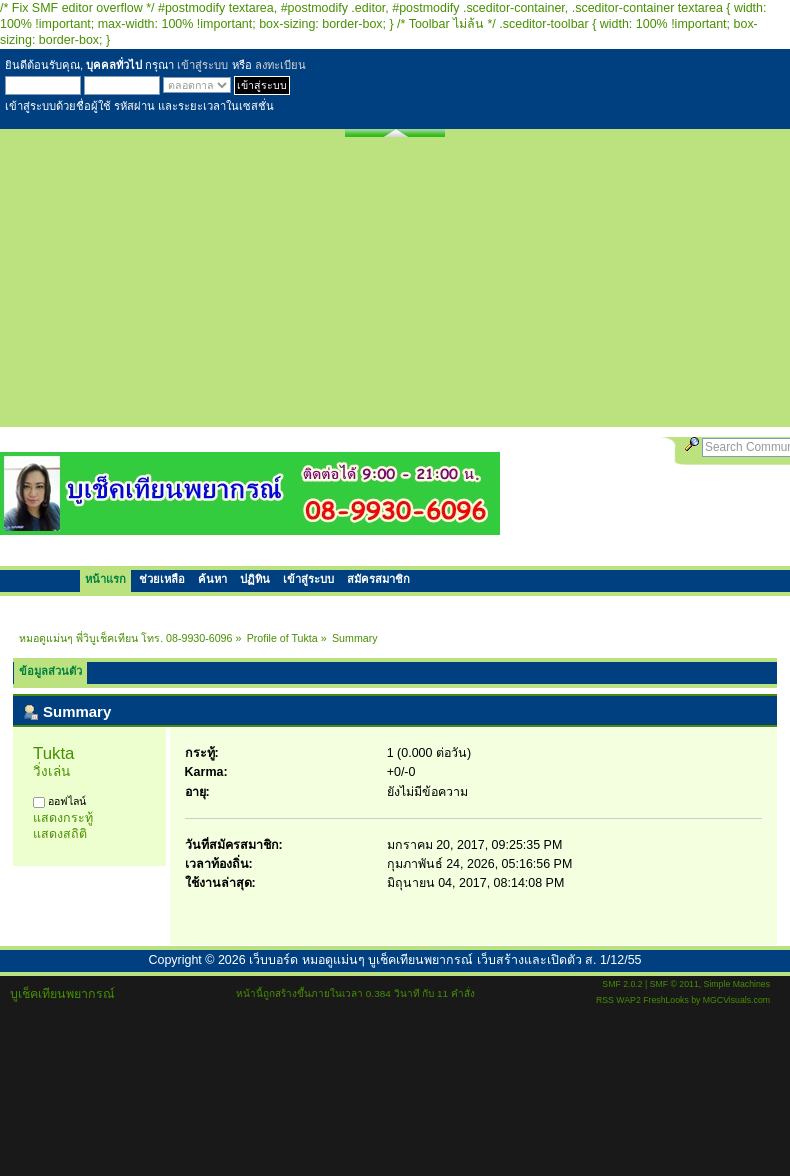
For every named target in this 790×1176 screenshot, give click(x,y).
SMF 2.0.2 (622, 984)
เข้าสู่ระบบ (202, 65)
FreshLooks (666, 1000)
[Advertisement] (395, 287)
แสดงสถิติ (60, 834)
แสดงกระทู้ (63, 818)
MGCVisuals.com (736, 1000)
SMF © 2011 (674, 984)
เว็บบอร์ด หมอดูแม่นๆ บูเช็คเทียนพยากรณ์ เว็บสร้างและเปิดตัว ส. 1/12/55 (445, 960)
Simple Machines (737, 984)
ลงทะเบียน (280, 65)
